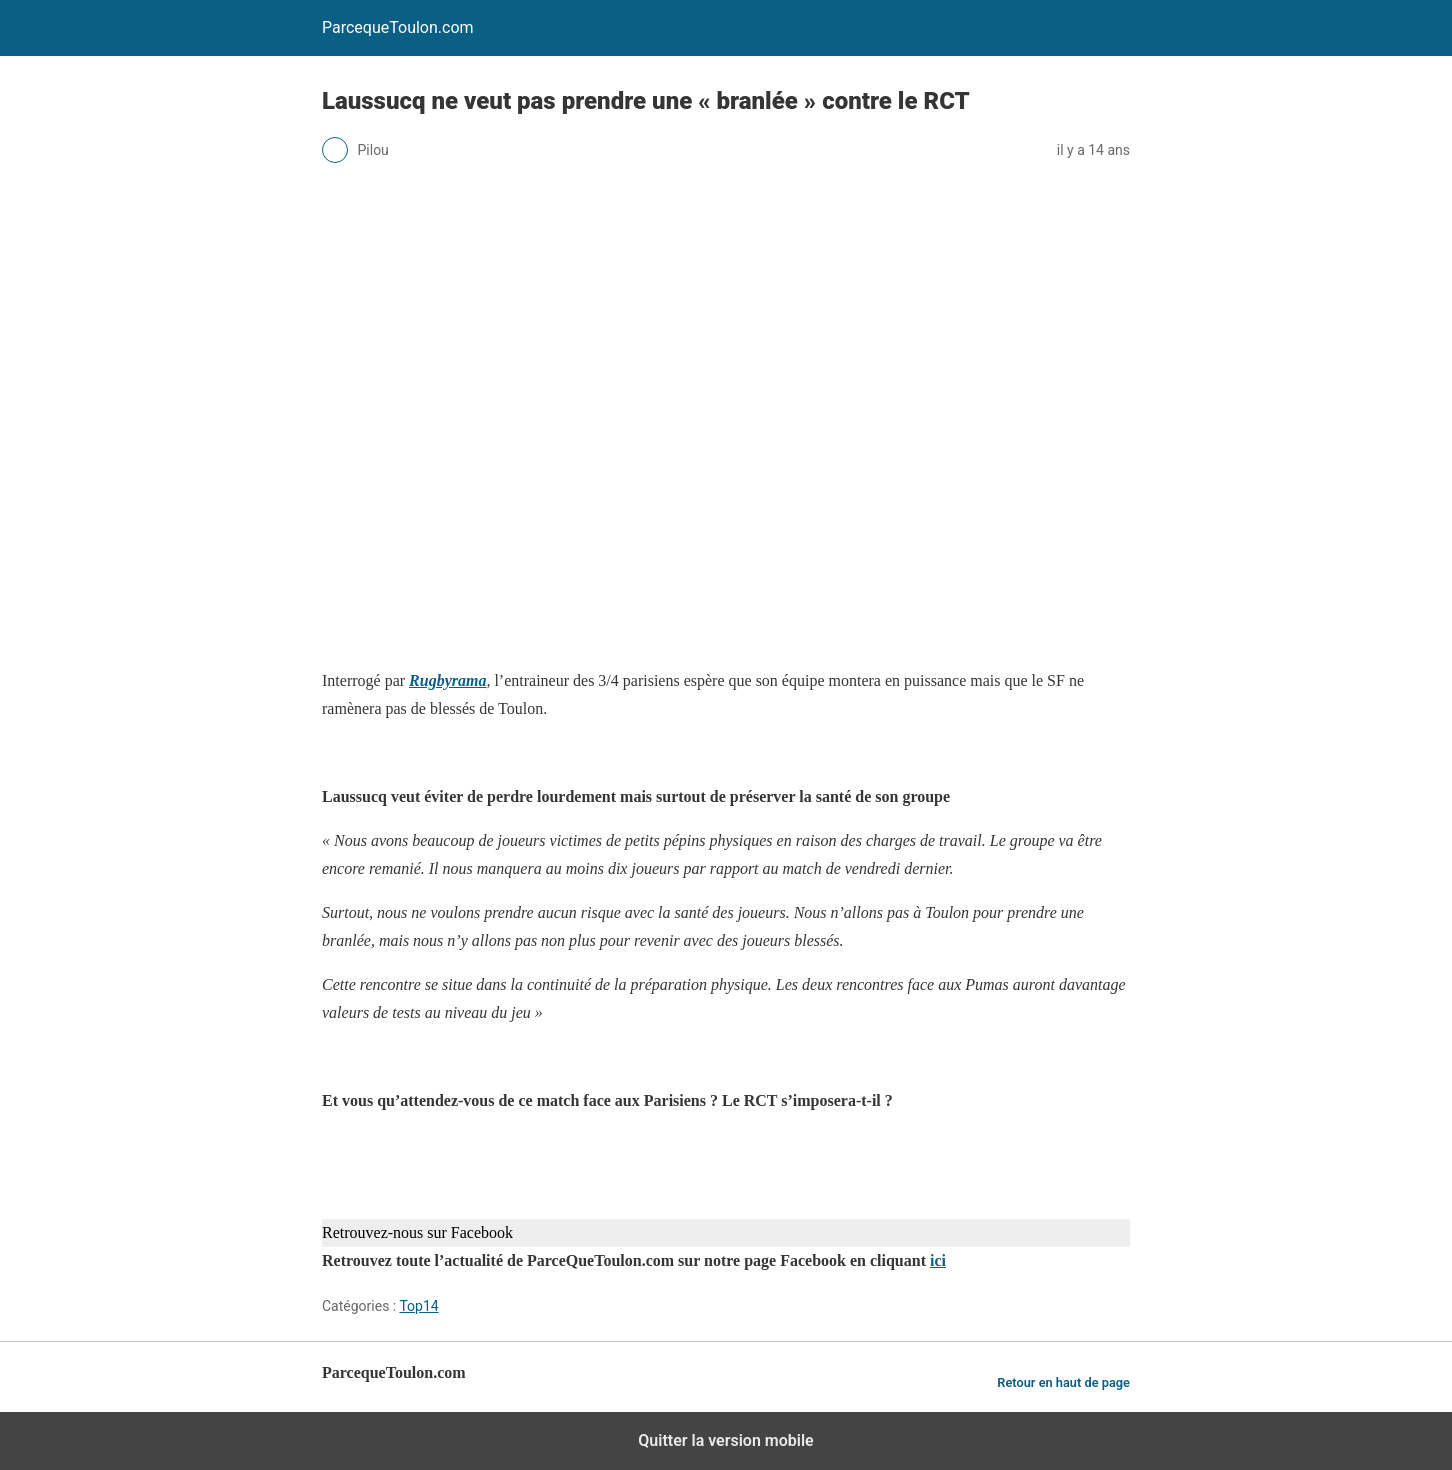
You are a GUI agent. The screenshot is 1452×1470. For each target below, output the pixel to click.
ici (938, 1260)
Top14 (418, 1306)
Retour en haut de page (1063, 1382)
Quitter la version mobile (725, 1440)
